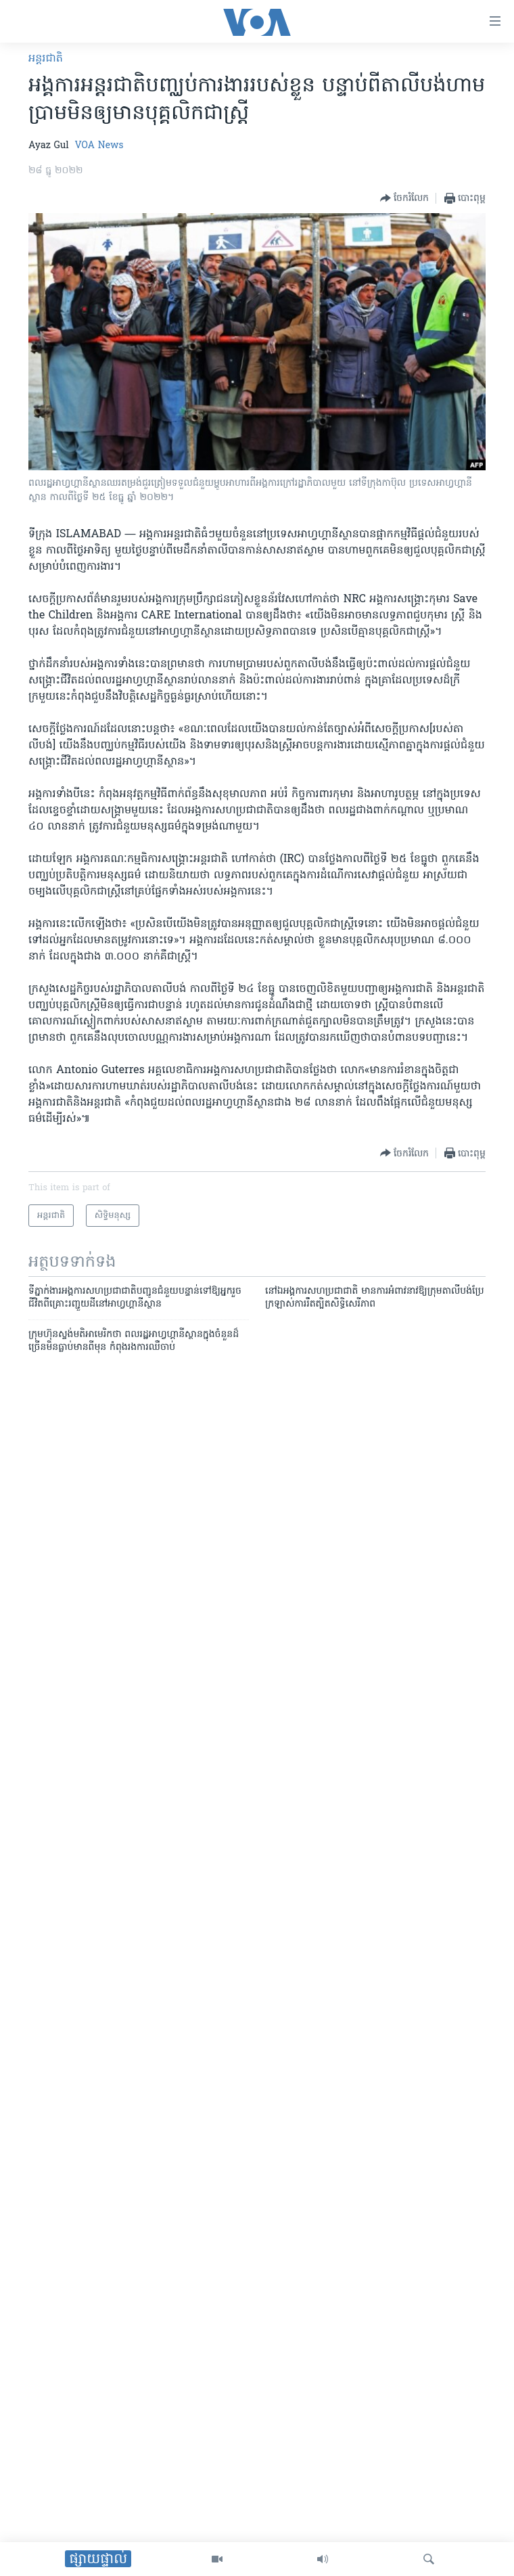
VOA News (99, 146)
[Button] (404, 198)
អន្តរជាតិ (45, 59)
